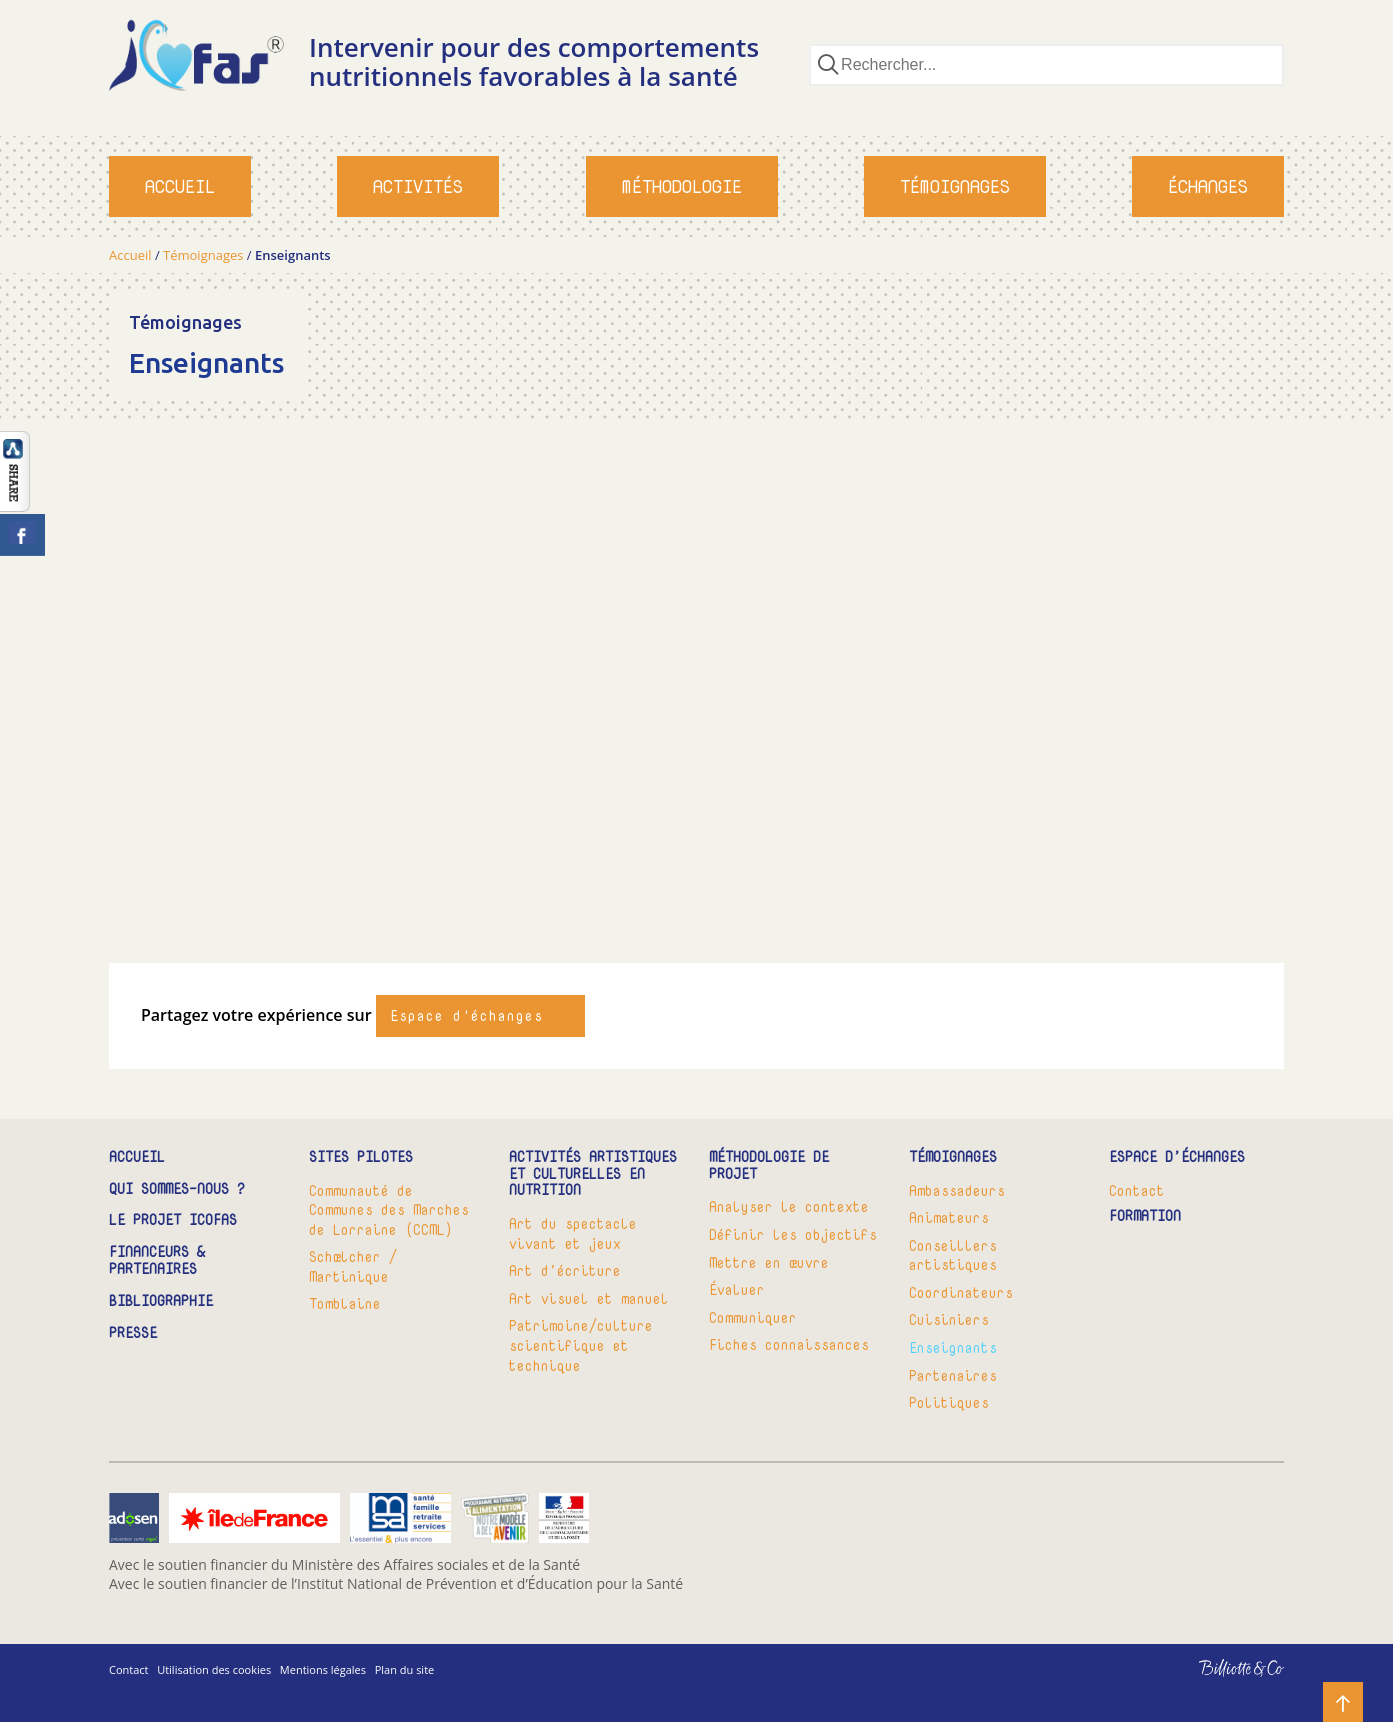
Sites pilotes (361, 1157)
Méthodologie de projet (769, 1166)
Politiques (949, 1402)
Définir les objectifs (793, 1234)
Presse (133, 1333)
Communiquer (753, 1317)
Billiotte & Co (1212, 1683)
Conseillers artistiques (953, 1255)
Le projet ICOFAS (173, 1220)
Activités (418, 186)
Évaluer (737, 1289)
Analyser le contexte (789, 1206)
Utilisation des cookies (214, 1669)
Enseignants (953, 1347)
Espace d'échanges (466, 1015)
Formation (1145, 1216)
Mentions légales (323, 1669)
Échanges (1208, 186)
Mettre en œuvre (769, 1262)
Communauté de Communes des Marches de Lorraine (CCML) (389, 1210)
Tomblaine (345, 1303)
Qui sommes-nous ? (177, 1189)
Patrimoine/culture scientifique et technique (581, 1345)
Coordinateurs (961, 1292)
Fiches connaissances (789, 1344)
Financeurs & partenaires (157, 1261)
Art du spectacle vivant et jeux (573, 1233)
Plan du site (405, 1669)
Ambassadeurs (957, 1190)
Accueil (180, 186)
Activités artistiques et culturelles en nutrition (593, 1174)
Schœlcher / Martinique (353, 1266)
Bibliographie (161, 1301)
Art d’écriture (565, 1270)
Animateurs (949, 1217)
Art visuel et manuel (589, 1298)
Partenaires (953, 1375)
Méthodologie (682, 186)
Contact (1137, 1190)
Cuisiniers (949, 1319)
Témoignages (955, 186)
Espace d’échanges (1177, 1157)
